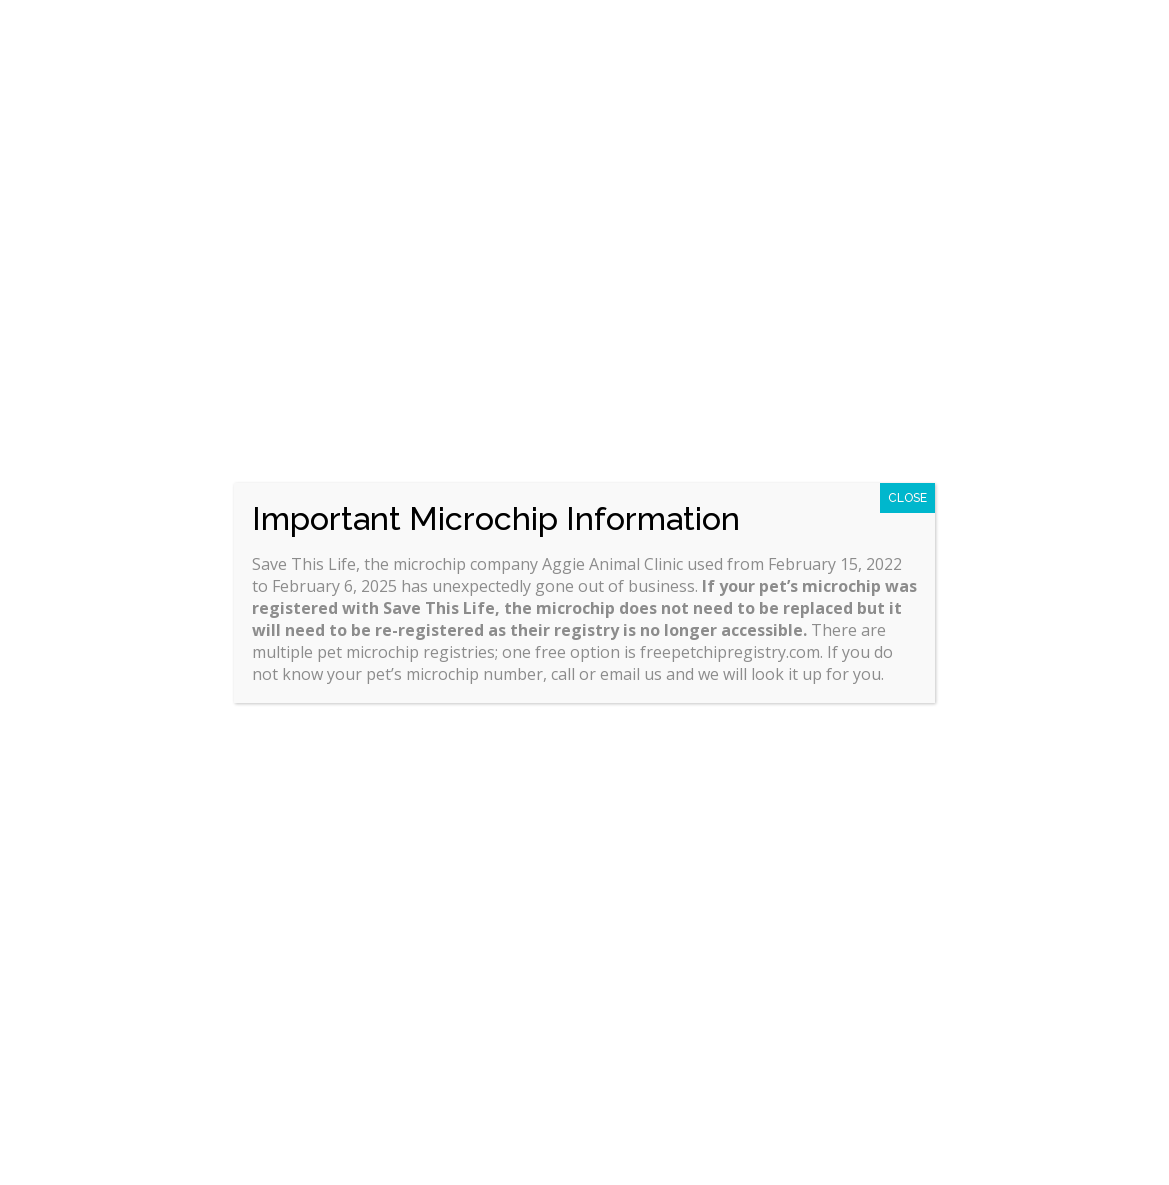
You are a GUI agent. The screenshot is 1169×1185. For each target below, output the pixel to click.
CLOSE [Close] (907, 498)
